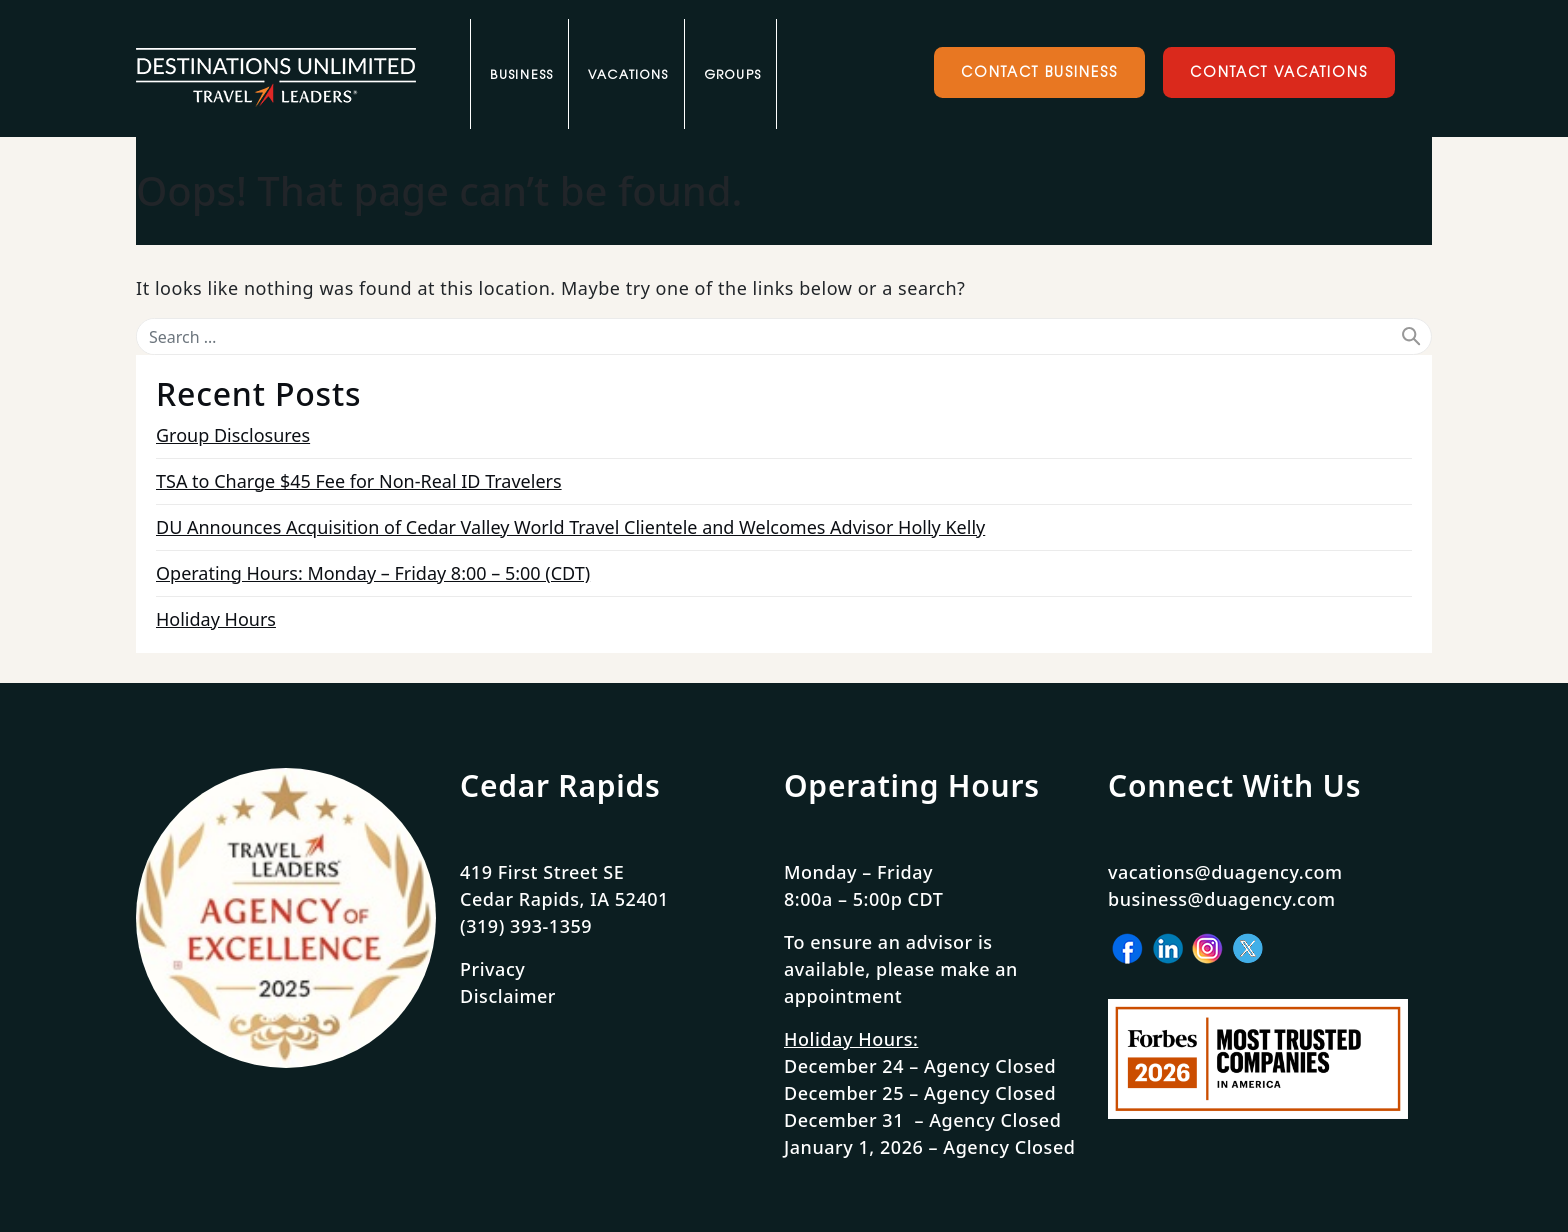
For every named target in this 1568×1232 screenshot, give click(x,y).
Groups (733, 74)
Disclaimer (508, 996)
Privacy (492, 969)
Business (521, 74)
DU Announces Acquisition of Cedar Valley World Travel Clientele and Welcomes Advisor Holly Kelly (570, 527)
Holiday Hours (216, 619)
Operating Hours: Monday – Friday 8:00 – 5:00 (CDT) (373, 573)
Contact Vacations (1278, 71)
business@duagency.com (1222, 899)
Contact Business (1039, 71)
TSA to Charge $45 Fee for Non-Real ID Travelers (359, 481)
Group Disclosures (233, 435)
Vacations (628, 74)
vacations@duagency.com (1225, 872)
